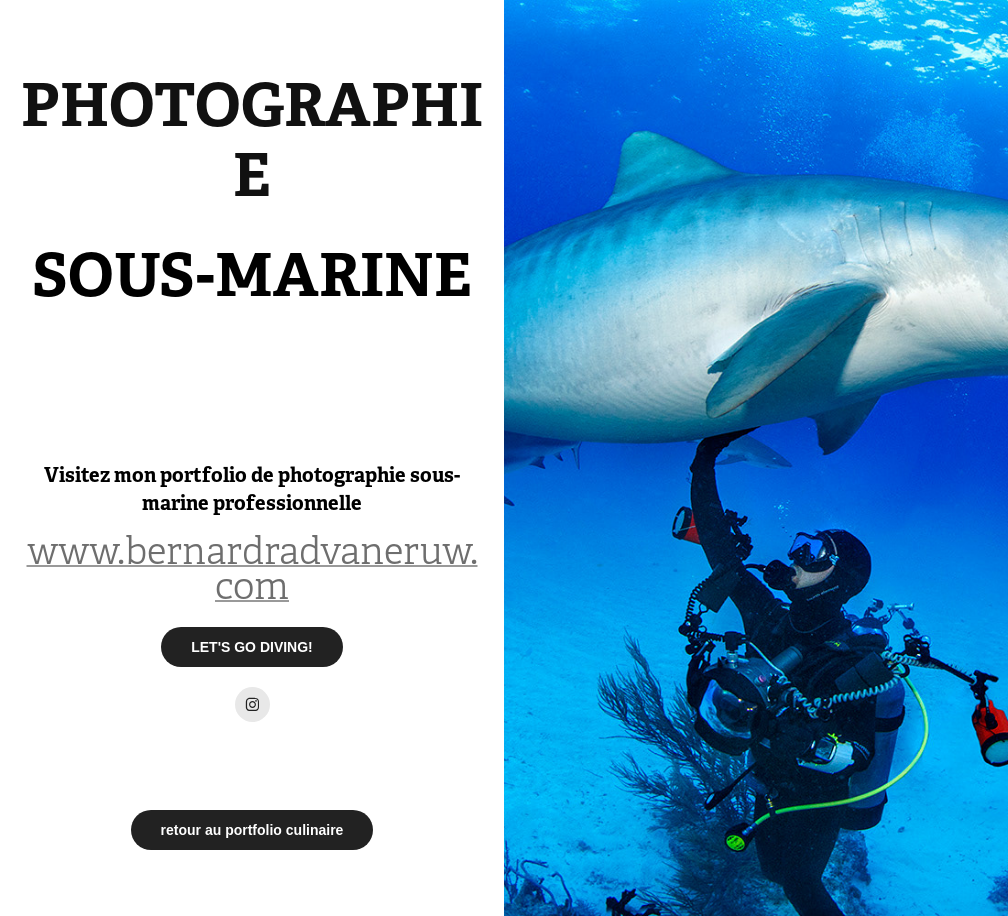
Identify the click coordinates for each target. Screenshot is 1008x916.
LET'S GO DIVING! (252, 647)
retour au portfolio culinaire (252, 830)
